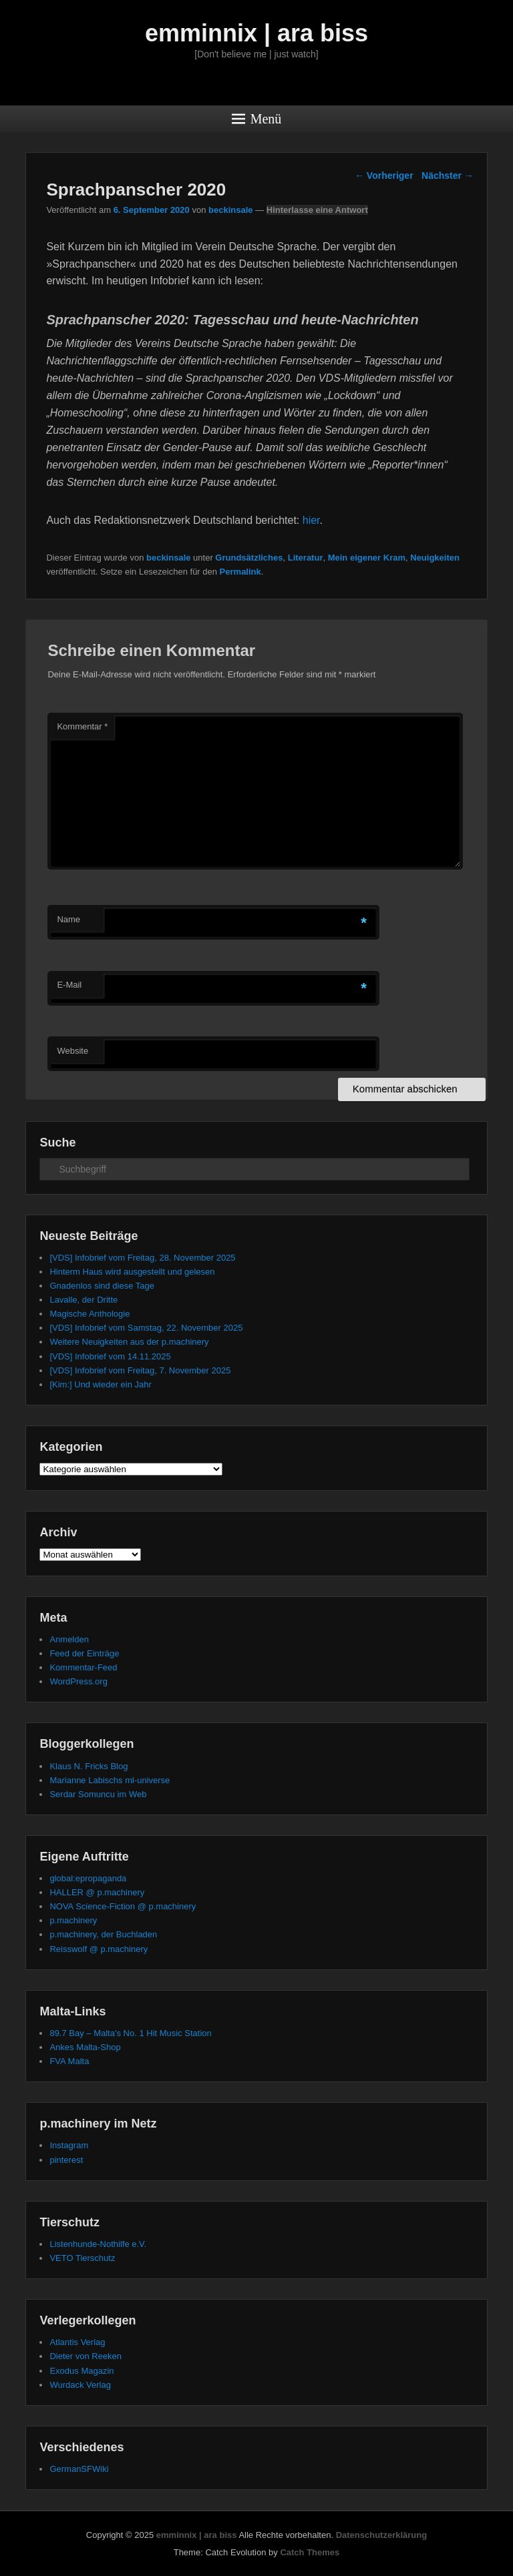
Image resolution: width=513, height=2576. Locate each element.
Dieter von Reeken (85, 2356)
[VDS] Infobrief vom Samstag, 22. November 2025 (145, 1328)
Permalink (240, 572)
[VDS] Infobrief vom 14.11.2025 (109, 1356)
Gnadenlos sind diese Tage (101, 1286)
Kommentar (82, 726)
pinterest (66, 2160)
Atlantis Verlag (77, 2342)
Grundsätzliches (249, 558)
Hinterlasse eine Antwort (317, 210)
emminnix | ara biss (256, 33)
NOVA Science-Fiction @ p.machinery (122, 1906)
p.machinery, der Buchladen (103, 1934)
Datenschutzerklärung (382, 2535)
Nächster (447, 175)
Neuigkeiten (435, 558)
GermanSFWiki (78, 2469)
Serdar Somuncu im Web (97, 1794)
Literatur (305, 558)
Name (68, 919)
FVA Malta (69, 2061)
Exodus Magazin (81, 2371)
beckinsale (230, 210)
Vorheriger (384, 175)
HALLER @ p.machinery (96, 1892)
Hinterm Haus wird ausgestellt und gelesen (131, 1272)
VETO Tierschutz (82, 2258)
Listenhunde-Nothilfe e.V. (97, 2244)
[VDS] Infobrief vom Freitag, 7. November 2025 (139, 1370)
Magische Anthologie (89, 1314)
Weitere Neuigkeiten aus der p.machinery (128, 1342)
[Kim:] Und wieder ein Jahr (100, 1384)
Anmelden (69, 1639)
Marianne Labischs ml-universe (109, 1780)
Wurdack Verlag (80, 2385)
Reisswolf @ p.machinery (98, 1949)
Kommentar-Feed (83, 1667)
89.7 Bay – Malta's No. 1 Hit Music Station (130, 2033)
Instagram (68, 2145)
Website (72, 1051)
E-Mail (69, 985)
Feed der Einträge (84, 1653)
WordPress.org (78, 1681)
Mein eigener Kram (366, 558)
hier (311, 520)
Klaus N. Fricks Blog (88, 1766)
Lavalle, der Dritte (83, 1300)
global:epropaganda (87, 1878)
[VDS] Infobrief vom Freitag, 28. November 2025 (142, 1258)
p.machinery (73, 1920)
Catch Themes (309, 2552)
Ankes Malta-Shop (84, 2047)
